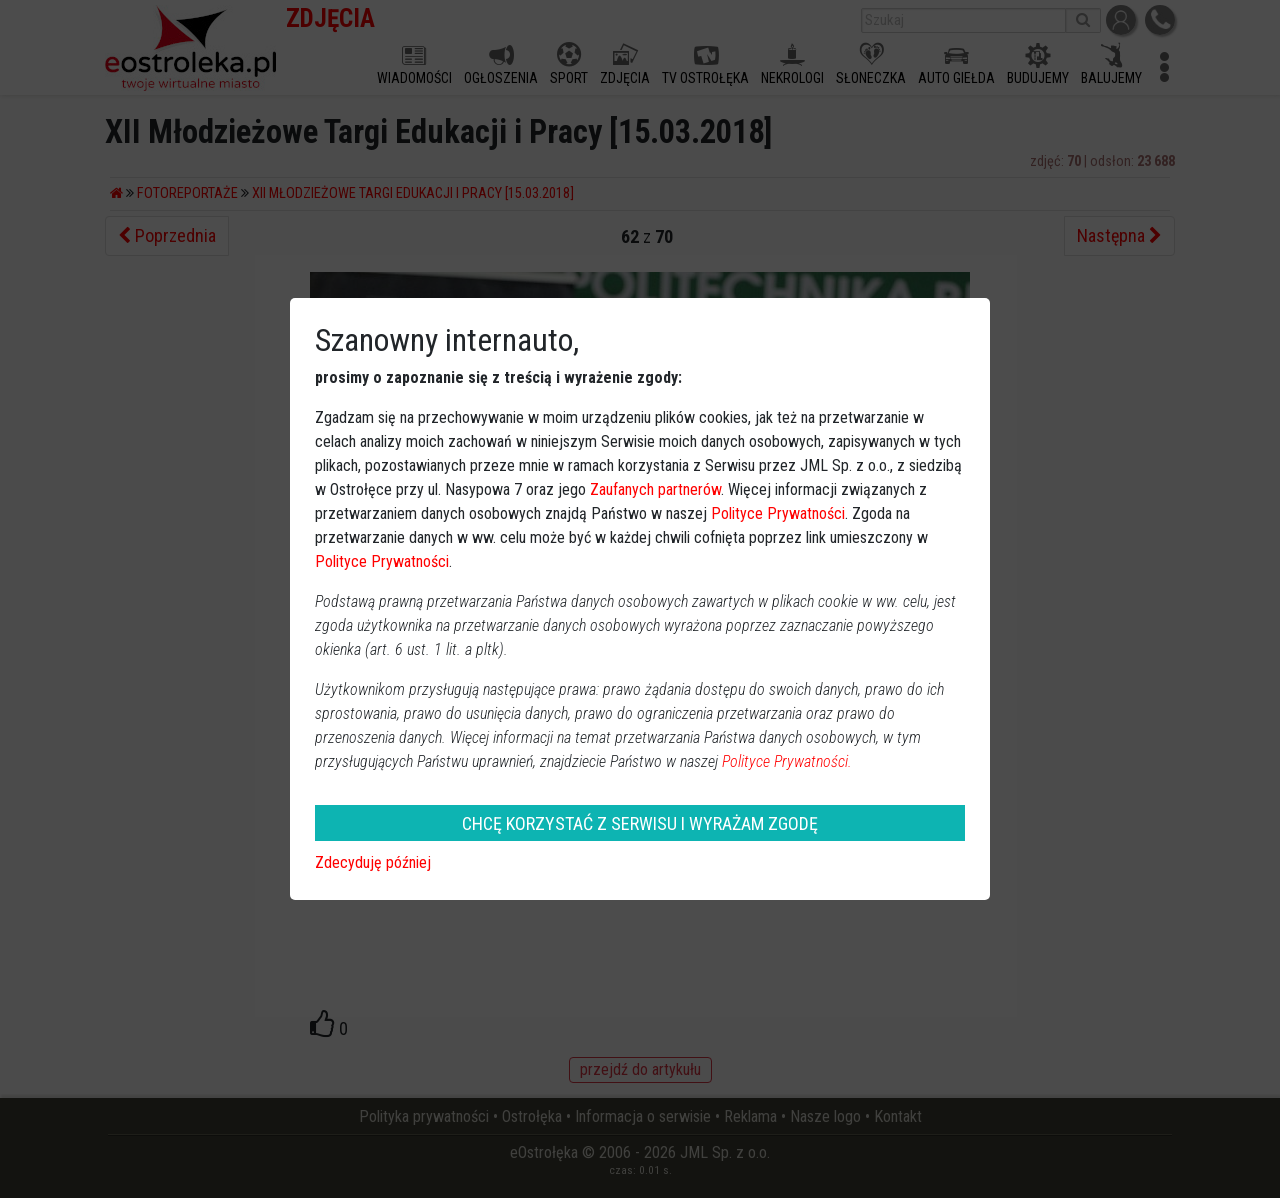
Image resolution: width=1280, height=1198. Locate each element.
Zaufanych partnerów (655, 489)
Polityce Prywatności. (787, 761)
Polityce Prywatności (778, 513)
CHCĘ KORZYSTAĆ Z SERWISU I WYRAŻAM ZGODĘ (640, 823)
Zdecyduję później (373, 862)
